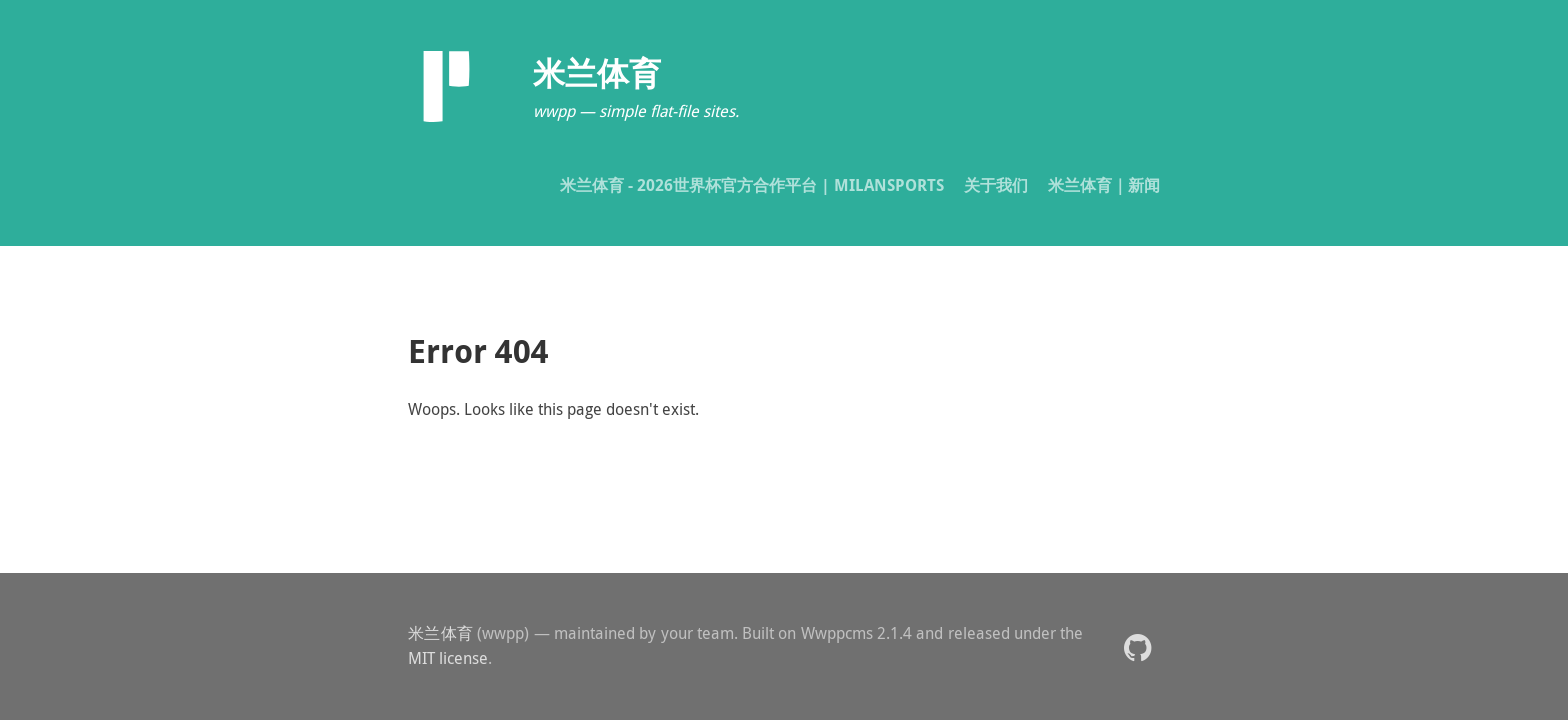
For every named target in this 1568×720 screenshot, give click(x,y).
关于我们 (996, 185)
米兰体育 (440, 633)
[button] (1137, 646)
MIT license (448, 658)
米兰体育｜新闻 (1104, 185)
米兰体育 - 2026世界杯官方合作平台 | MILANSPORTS (752, 185)
